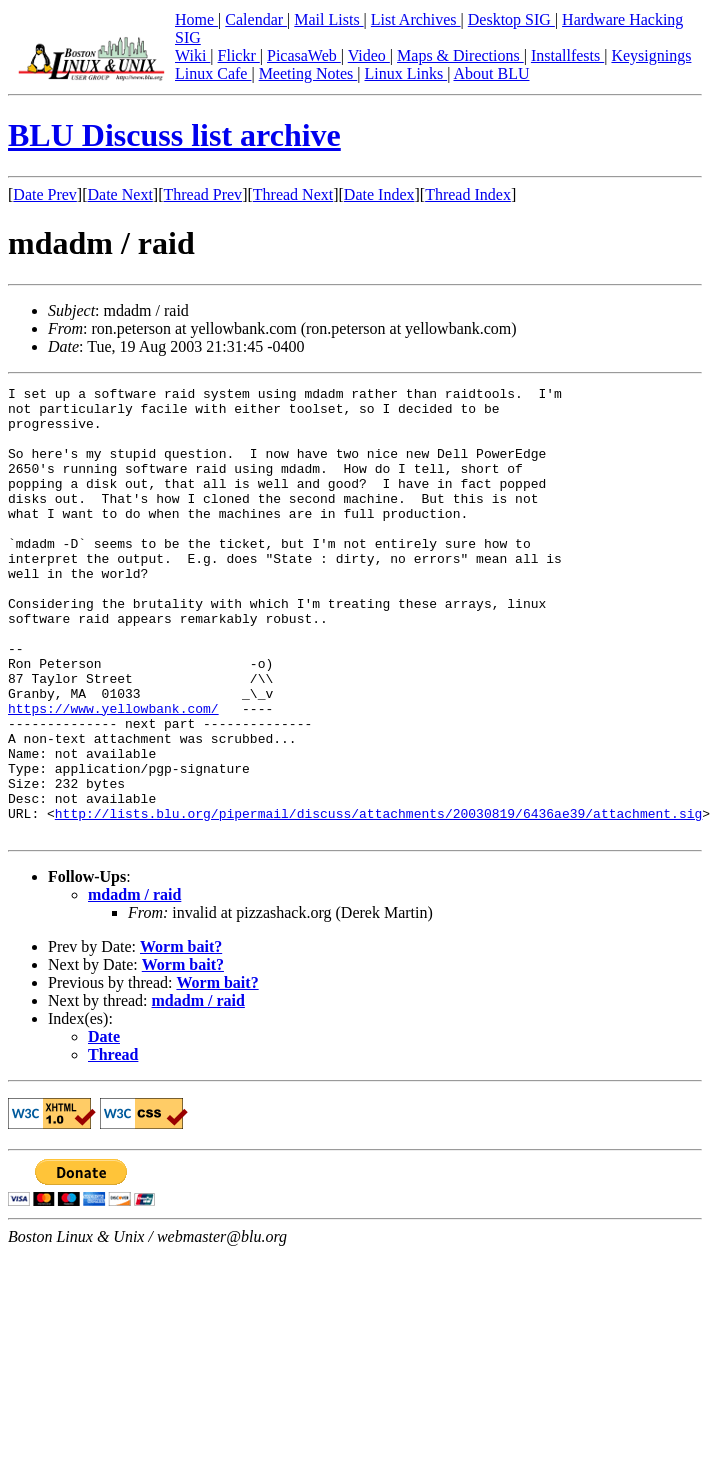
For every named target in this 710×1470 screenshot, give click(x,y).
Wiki (192, 55)
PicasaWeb (304, 55)
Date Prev (45, 194)
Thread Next (293, 194)
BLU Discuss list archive (174, 135)
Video (369, 55)
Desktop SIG (511, 19)
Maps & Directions (460, 55)
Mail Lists (328, 19)
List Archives (416, 19)
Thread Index (468, 194)
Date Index (379, 194)
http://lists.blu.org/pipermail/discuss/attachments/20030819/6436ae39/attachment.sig (378, 900)
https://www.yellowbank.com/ (113, 774)
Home (196, 19)
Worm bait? (181, 1036)
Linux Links (405, 73)
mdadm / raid (134, 984)
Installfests (567, 55)
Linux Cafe (213, 73)
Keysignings (651, 55)
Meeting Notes (308, 73)
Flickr (239, 55)
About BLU (491, 73)
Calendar (256, 19)
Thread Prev (202, 194)
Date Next (120, 194)
